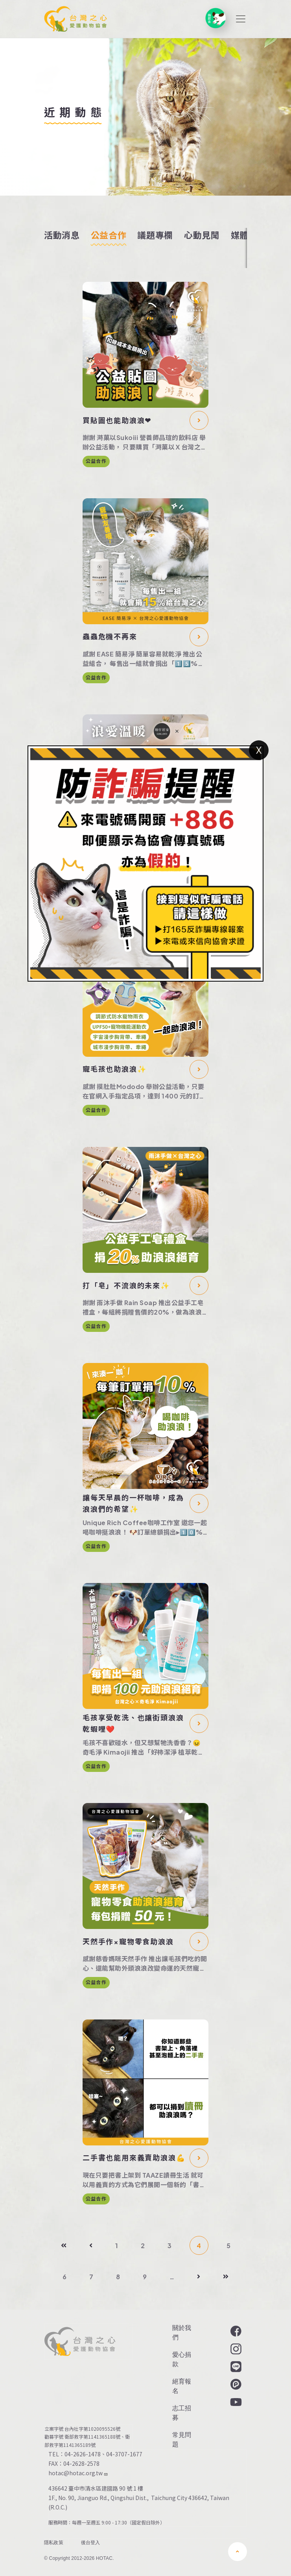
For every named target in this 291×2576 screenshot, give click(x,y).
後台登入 (90, 2542)
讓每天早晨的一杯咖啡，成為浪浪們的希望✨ (133, 1503)
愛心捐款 (181, 2359)
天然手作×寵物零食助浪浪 (128, 1941)
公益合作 (109, 234)
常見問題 (181, 2440)
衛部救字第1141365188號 (92, 2437)
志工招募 (181, 2413)
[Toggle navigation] (240, 19)
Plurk (235, 2384)
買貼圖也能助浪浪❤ (117, 420)
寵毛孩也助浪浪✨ (114, 1068)
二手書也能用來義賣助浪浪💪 (134, 2157)
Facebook (235, 2331)
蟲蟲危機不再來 (110, 636)
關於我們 (181, 2333)
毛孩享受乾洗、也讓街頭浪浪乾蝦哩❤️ (133, 1723)
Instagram (235, 2349)
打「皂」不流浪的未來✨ (126, 1285)
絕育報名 (181, 2386)
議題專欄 (155, 234)
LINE (235, 2366)
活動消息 (62, 234)
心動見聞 (202, 234)
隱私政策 (53, 2542)
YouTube (235, 2402)
